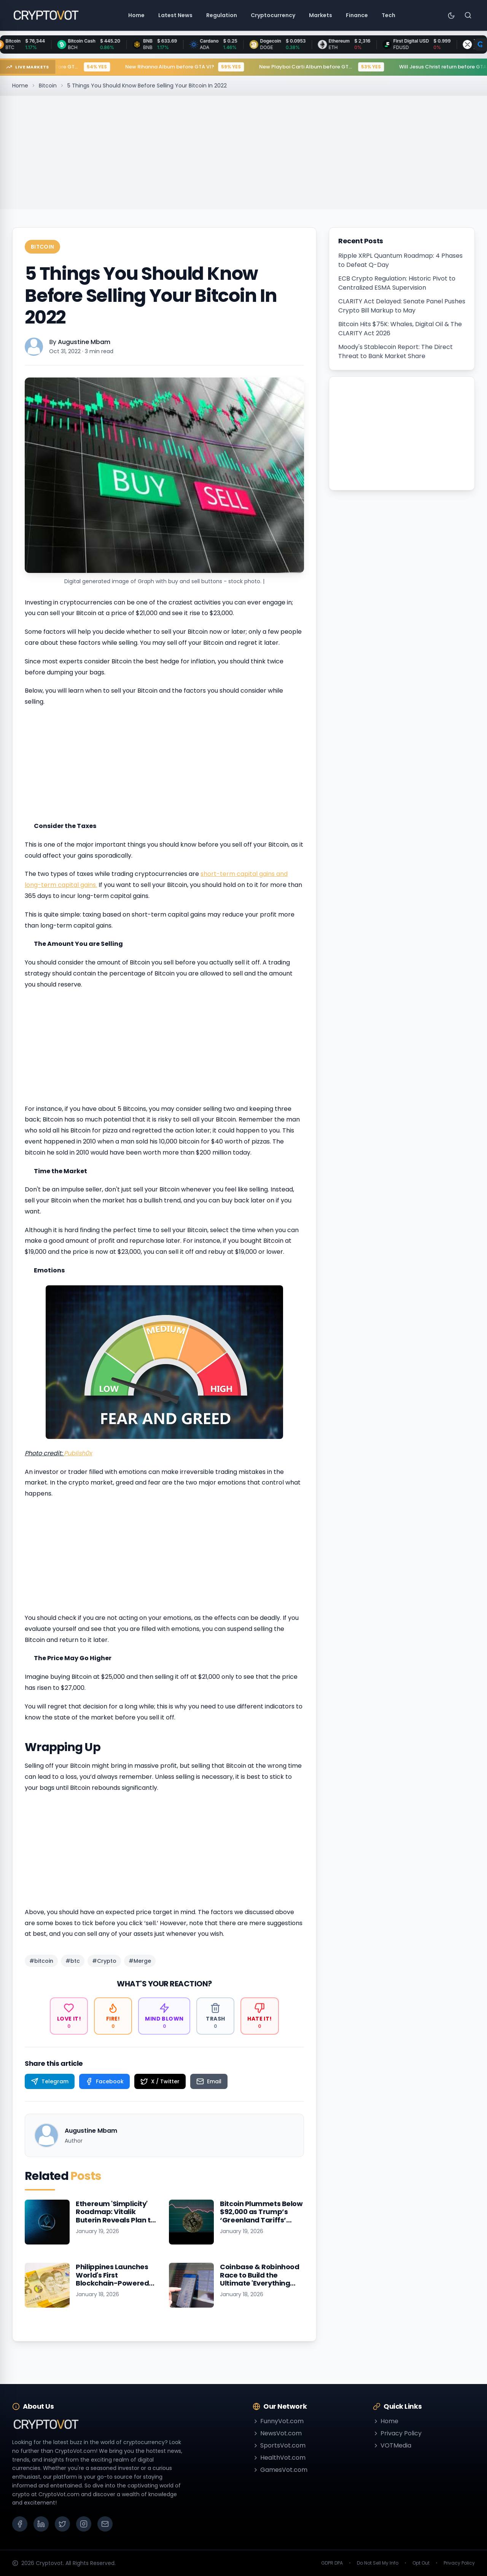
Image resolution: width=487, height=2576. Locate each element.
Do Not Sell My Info (377, 2563)
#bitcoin (41, 1961)
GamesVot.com (280, 2469)
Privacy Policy (397, 2433)
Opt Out (421, 2563)
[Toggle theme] (451, 15)
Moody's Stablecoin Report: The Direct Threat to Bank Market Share (395, 351)
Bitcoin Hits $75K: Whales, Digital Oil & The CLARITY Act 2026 (400, 329)
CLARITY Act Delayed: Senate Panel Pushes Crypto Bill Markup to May (401, 306)
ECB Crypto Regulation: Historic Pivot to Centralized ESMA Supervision (396, 283)
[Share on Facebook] (104, 2081)
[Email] (105, 2524)
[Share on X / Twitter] (160, 2081)
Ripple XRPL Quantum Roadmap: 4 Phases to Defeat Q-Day (400, 260)
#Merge (140, 1961)
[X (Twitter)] (62, 2524)
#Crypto (104, 1961)
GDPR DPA (332, 2563)
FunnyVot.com (278, 2421)
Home (20, 85)
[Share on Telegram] (50, 2081)
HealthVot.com (279, 2457)
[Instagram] (83, 2524)
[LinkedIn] (41, 2524)
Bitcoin (48, 85)
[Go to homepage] (46, 15)
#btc (72, 1961)
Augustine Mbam (84, 342)
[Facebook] (19, 2524)
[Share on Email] (209, 2081)
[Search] (468, 15)
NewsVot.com (277, 2433)
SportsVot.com (279, 2445)
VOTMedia (392, 2445)
